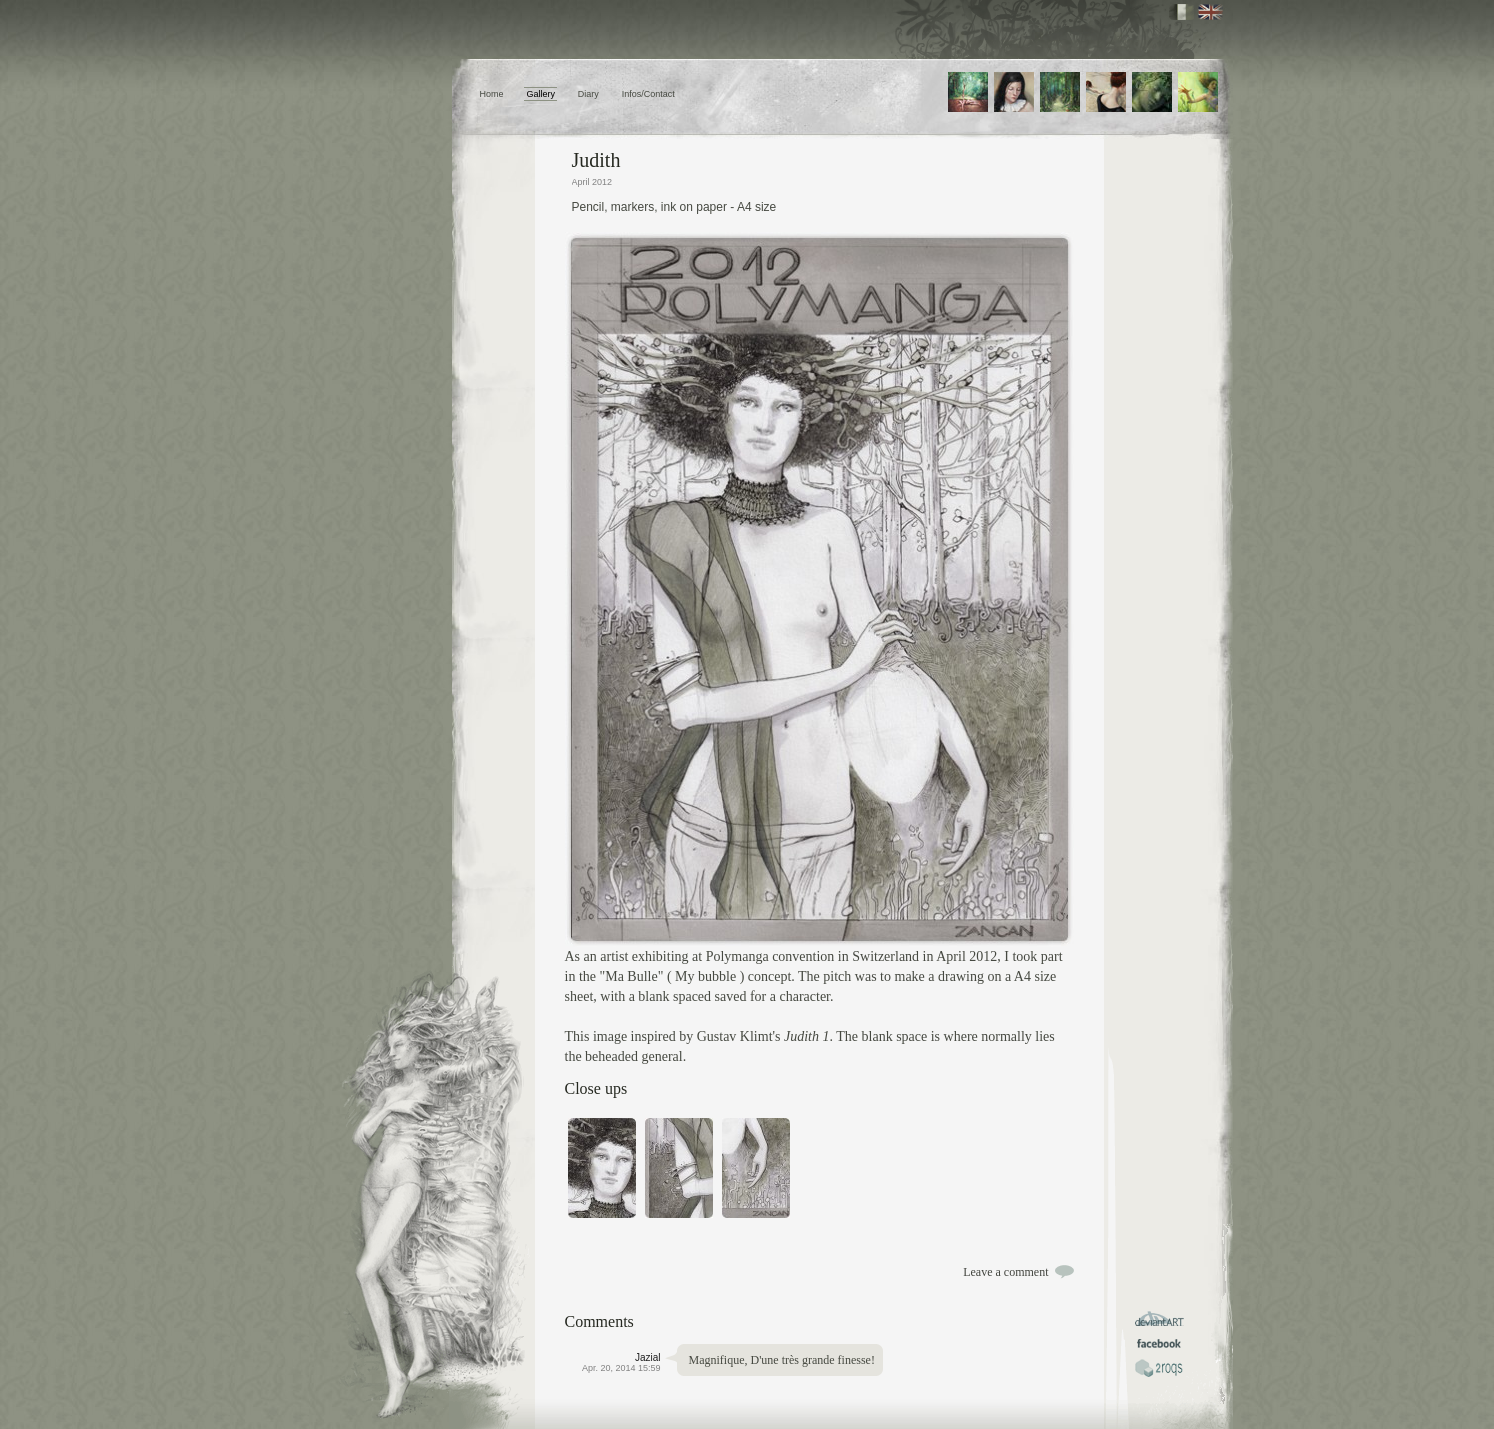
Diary (588, 94)
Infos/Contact (648, 94)
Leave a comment (1005, 1272)
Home (492, 94)
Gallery (540, 94)
